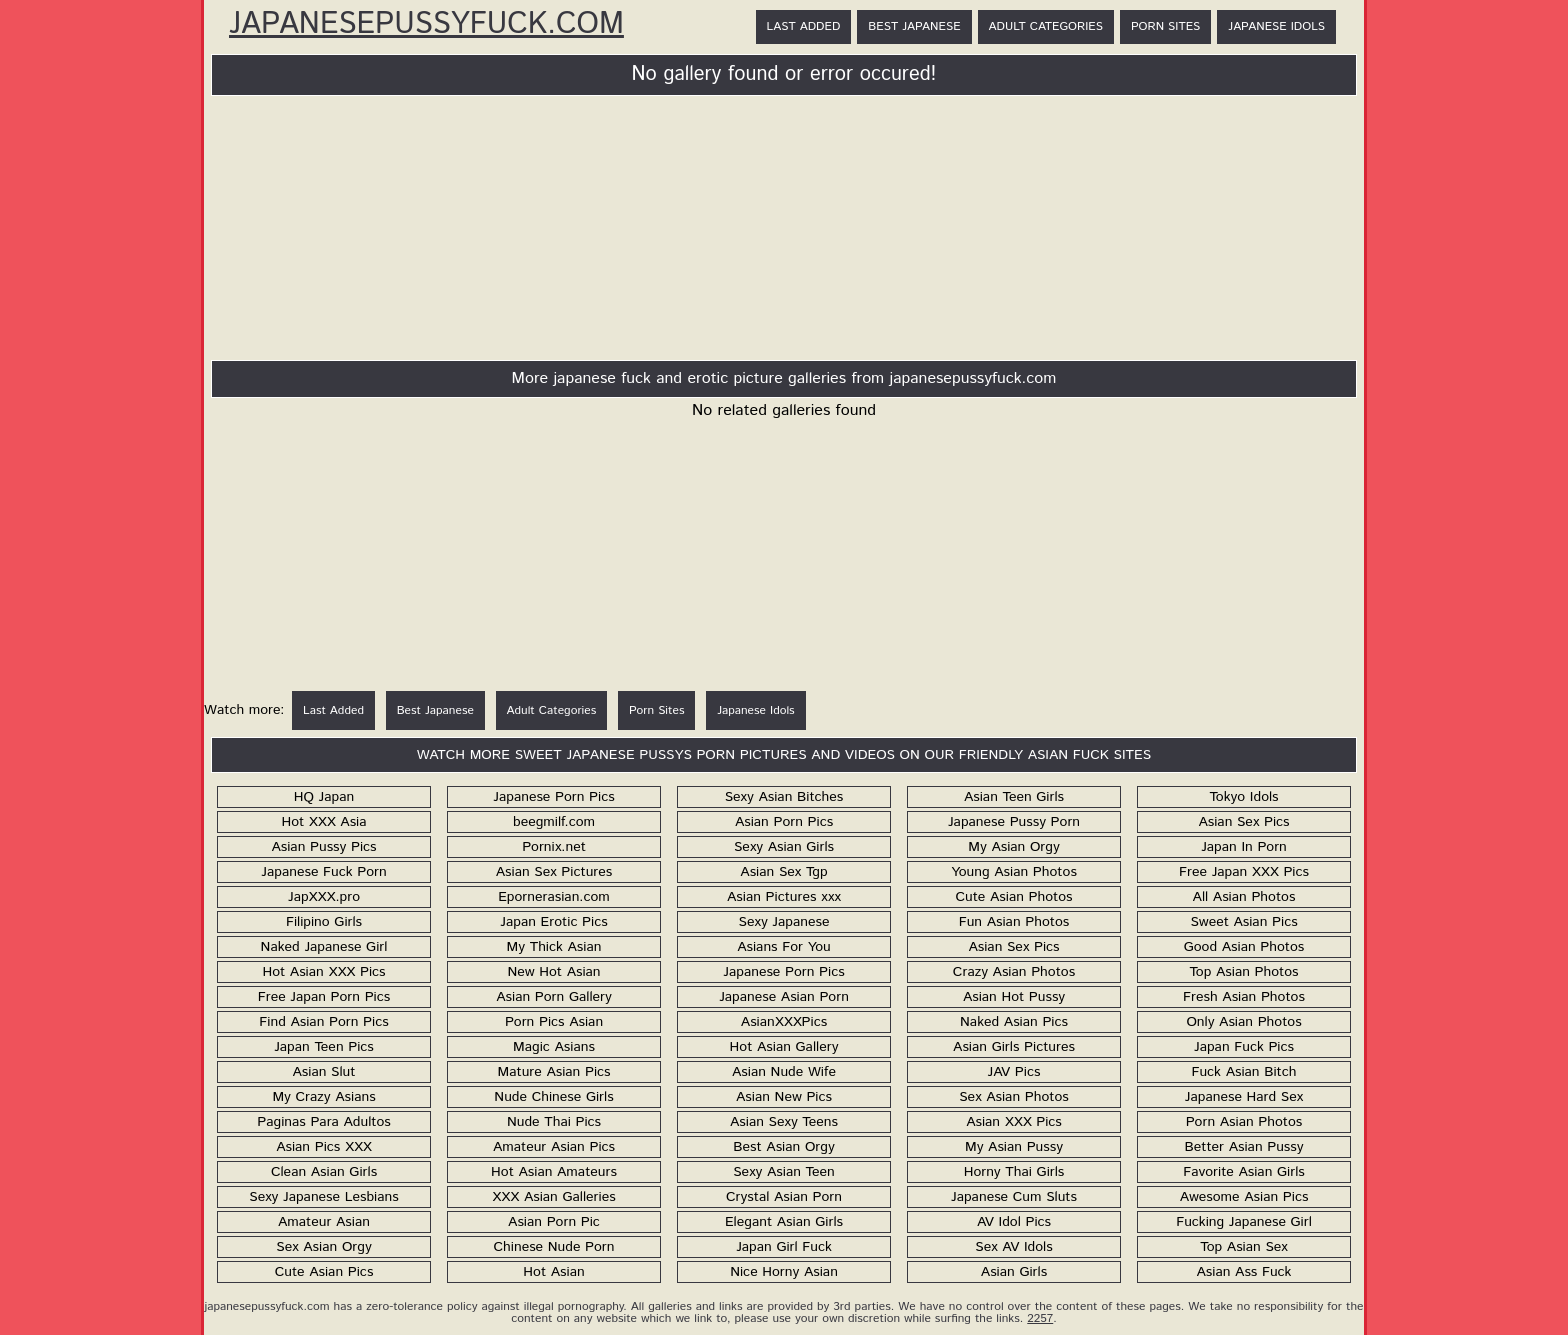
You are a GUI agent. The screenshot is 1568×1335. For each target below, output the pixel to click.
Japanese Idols (1276, 26)
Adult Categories (1046, 26)
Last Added (804, 26)
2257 (1040, 1318)
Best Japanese (914, 26)
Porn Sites (1165, 26)
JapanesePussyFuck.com (426, 25)
